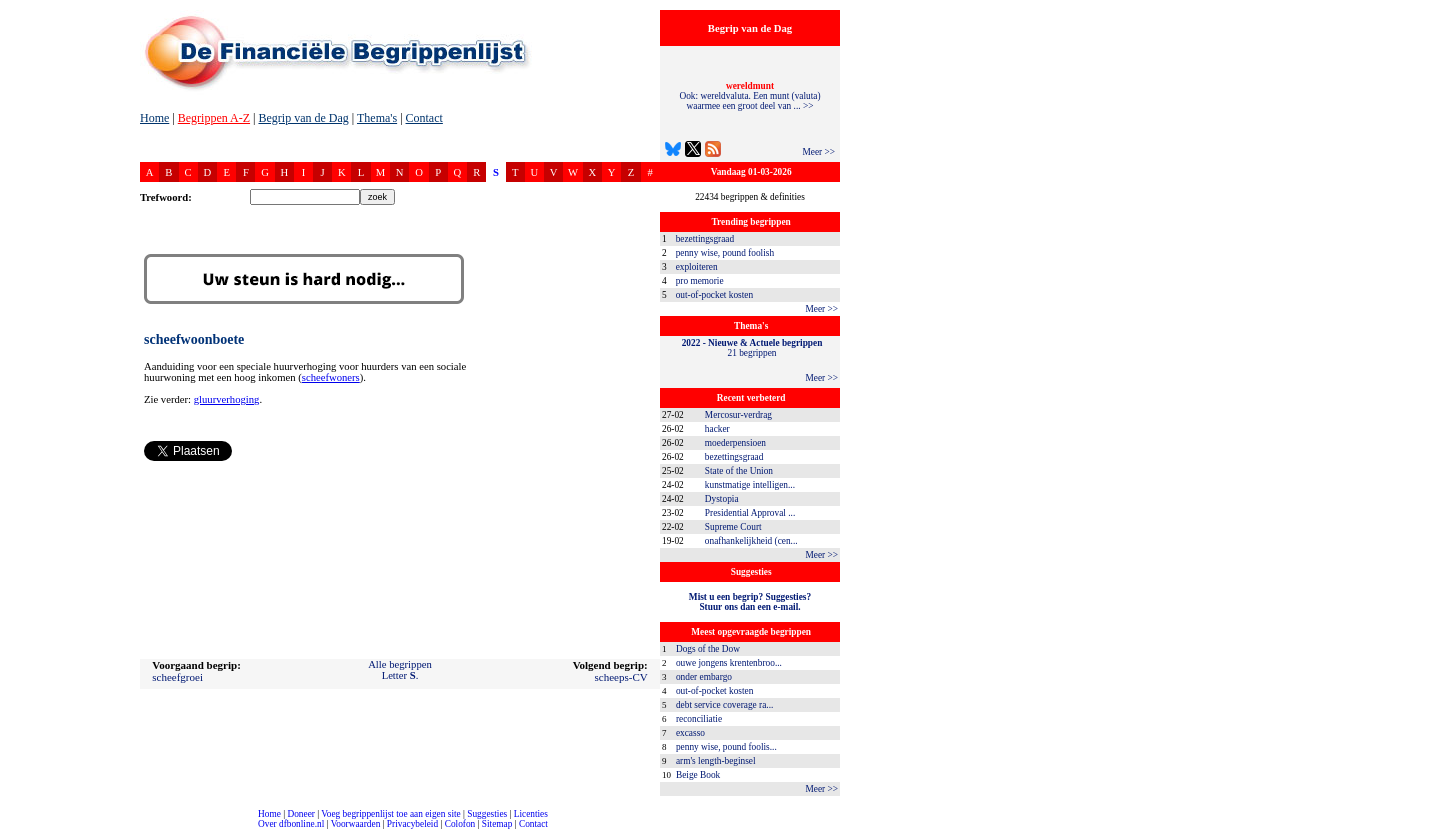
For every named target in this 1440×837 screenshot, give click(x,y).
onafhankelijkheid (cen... (751, 541)
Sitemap (497, 824)
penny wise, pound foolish (725, 253)
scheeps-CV (621, 677)
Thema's (377, 118)
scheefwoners (331, 377)
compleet (10, 831)
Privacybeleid (412, 824)
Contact (424, 118)
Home (154, 118)
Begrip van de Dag (303, 118)
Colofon (460, 824)
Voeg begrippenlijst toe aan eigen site (390, 814)
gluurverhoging (227, 399)
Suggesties (487, 814)
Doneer (300, 814)
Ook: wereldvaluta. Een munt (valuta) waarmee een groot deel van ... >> (749, 96)
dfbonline (1421, 831)
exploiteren (697, 267)
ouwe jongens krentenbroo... (729, 663)
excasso (690, 733)
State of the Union (739, 471)
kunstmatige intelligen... (750, 485)
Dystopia (722, 499)
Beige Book (698, 775)
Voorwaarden (356, 824)
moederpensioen (735, 443)
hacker (717, 429)
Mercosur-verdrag (738, 415)
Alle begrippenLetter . (400, 670)
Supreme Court (733, 527)
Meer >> (818, 152)
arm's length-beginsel (716, 761)
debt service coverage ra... (724, 705)
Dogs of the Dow (708, 649)
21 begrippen (752, 348)
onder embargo (704, 677)
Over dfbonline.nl (291, 824)
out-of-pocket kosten (714, 295)
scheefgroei (177, 677)
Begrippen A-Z (214, 118)
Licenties (531, 814)
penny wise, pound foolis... (726, 747)
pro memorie (700, 281)
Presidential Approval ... (750, 513)
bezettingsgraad (705, 239)
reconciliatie (699, 719)
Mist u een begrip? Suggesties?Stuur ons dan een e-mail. (750, 602)
